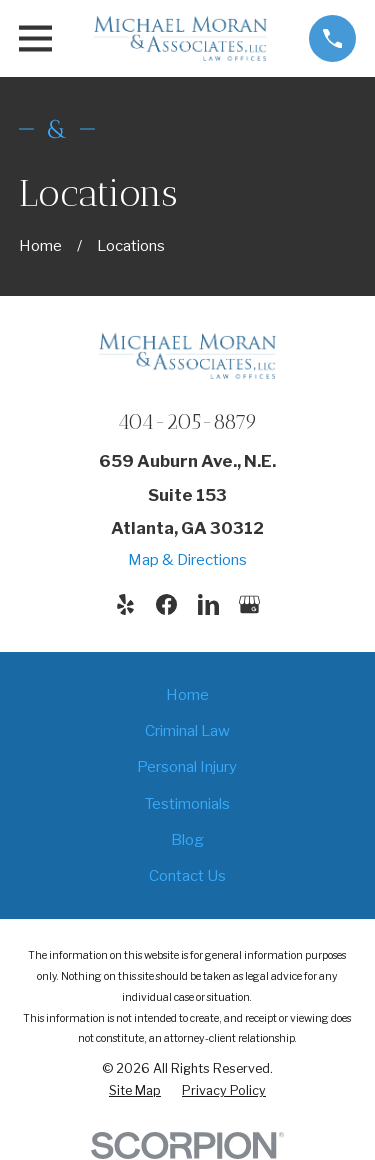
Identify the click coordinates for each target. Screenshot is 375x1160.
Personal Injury (187, 767)
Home (187, 695)
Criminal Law (187, 731)
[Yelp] (125, 604)
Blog (187, 840)
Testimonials (187, 804)
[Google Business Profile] (249, 604)
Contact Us (187, 876)
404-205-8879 (187, 422)
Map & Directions (187, 560)
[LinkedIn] (208, 604)
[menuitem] (135, 1091)
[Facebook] (166, 604)
